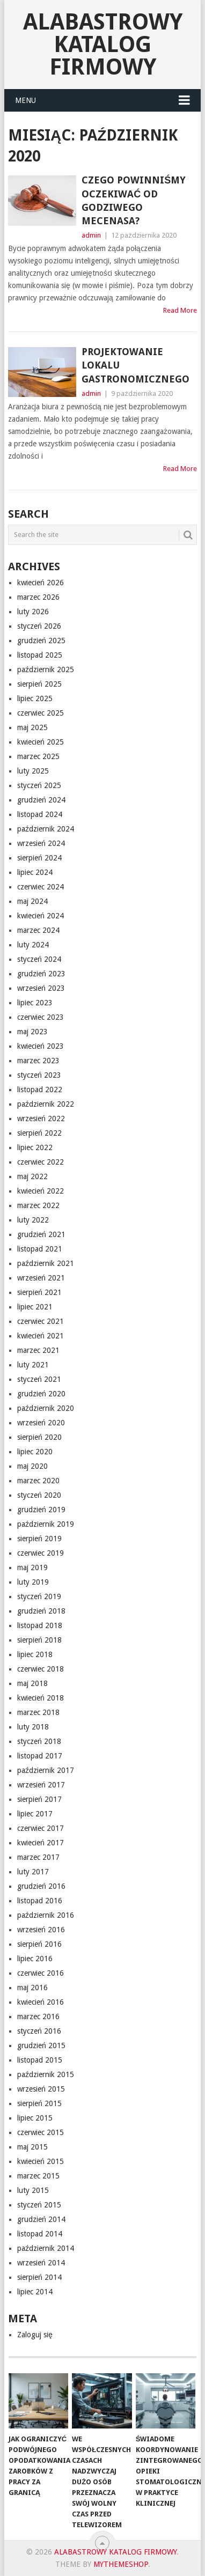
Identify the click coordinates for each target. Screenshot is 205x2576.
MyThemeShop (120, 2564)
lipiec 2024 (35, 872)
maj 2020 (32, 1466)
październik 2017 (45, 1770)
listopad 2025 (39, 655)
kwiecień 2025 (40, 742)
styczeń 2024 (39, 959)
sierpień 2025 (39, 684)
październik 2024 (45, 829)
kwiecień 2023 (40, 1046)
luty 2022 (33, 1220)
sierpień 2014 (39, 2277)
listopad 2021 (39, 1249)
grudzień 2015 (41, 2045)
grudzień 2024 (41, 800)
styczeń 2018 (39, 1741)
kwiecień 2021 (40, 1335)
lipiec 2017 (35, 1813)
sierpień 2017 (39, 1799)
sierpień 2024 (39, 857)
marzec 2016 (38, 2016)
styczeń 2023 (39, 1075)
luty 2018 (33, 1727)
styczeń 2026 (39, 626)
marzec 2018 (38, 1712)
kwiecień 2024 (40, 915)
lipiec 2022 (35, 1147)
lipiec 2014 (35, 2291)
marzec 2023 (38, 1060)
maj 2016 (32, 1987)
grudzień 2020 (41, 1393)
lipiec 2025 (35, 698)
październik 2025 (45, 669)
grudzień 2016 (41, 1886)
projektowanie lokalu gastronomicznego (135, 365)
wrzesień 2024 (41, 843)
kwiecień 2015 (40, 2161)
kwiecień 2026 (40, 582)
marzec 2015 (38, 2176)
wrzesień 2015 (41, 2089)
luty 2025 (33, 771)
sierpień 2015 (39, 2103)
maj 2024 (32, 901)
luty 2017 (33, 1871)
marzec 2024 (38, 930)
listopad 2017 (39, 1755)
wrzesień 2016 (41, 1929)
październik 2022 (45, 1104)
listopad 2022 (39, 1089)
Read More (180, 310)
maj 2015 (32, 2147)
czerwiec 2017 (40, 1828)
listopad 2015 (39, 2060)
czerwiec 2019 (40, 1553)
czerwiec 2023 (40, 1017)
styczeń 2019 (39, 1596)
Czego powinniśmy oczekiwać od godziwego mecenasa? (134, 200)
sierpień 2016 (39, 1944)
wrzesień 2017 (41, 1784)
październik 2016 (45, 1915)
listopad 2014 (39, 2233)
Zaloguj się (35, 2334)
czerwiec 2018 (40, 1669)
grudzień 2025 (41, 640)
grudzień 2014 (41, 2219)
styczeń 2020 (39, 1495)
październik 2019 (45, 1524)
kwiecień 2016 (40, 2002)
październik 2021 (45, 1263)
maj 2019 (32, 1567)
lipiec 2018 (35, 1654)
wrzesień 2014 (41, 2262)
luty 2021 (33, 1364)
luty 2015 (33, 2190)
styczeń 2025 (39, 785)
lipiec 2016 (35, 1958)
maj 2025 (32, 727)
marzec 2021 (38, 1350)
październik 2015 (45, 2074)
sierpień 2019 (39, 1538)
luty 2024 (33, 944)
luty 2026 (33, 611)
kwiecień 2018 (40, 1698)
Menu (25, 100)
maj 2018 (32, 1683)
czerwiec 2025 (40, 713)
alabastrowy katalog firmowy (102, 44)
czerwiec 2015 (40, 2132)
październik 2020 (45, 1408)
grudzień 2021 (41, 1234)
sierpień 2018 (39, 1640)
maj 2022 (32, 1176)
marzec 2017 (38, 1857)
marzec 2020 (38, 1480)
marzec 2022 (38, 1205)
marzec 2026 (38, 597)
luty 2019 (33, 1582)
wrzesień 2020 (41, 1422)
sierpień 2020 (39, 1437)
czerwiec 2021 (40, 1321)
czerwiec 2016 (40, 1973)
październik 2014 (45, 2248)
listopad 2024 (39, 814)
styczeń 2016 (39, 2031)
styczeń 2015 (39, 2204)
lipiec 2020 (35, 1451)
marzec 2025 (38, 756)
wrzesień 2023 (41, 988)
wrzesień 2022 (41, 1118)
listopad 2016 (39, 1900)
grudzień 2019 (41, 1509)
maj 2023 (32, 1031)
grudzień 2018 (41, 1611)
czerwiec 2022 (40, 1162)
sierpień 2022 (39, 1133)
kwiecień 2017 (40, 1842)
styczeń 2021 (39, 1379)
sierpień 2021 (39, 1292)
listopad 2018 (39, 1625)
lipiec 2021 (35, 1306)
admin (91, 235)
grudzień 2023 (41, 973)
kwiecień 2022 (40, 1191)
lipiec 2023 (35, 1002)
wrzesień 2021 (41, 1278)
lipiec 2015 (35, 2118)
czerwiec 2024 (40, 886)
